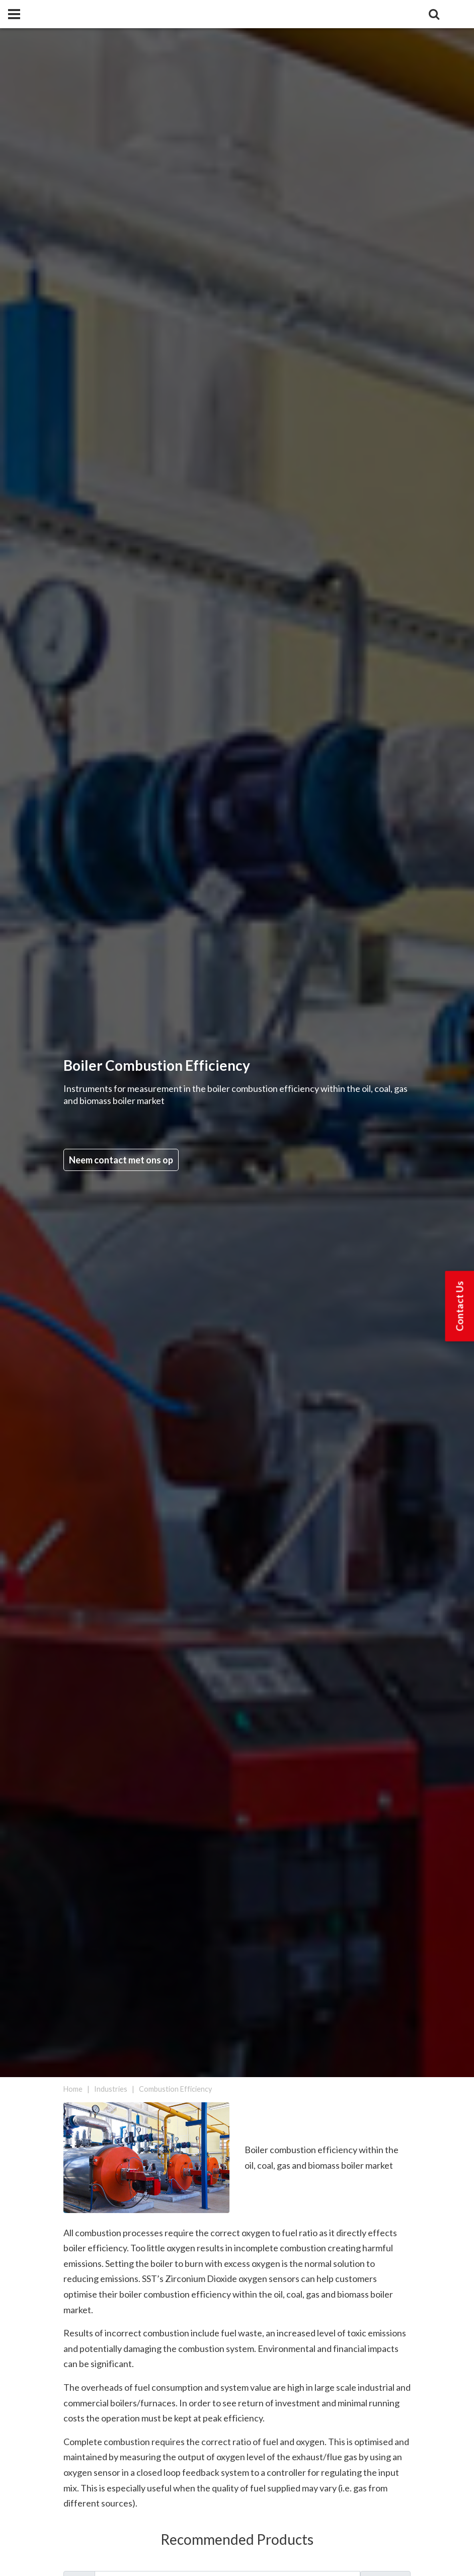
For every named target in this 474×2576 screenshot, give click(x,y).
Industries (110, 2089)
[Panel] (14, 14)
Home (73, 2089)
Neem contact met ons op (121, 1159)
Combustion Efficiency (175, 2089)
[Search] (434, 14)
